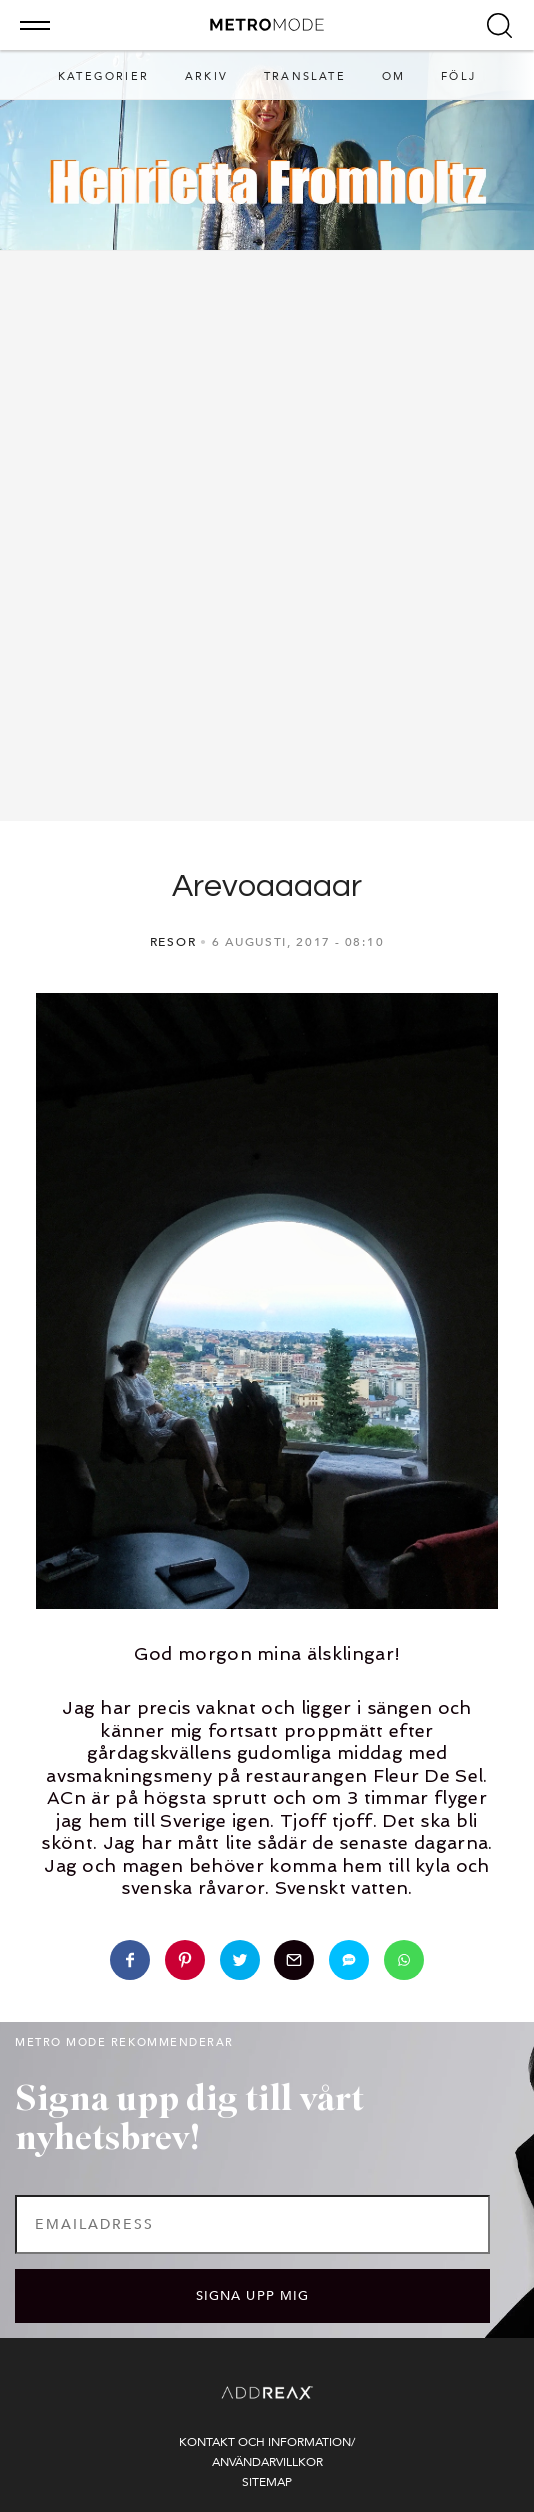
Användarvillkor (267, 2462)
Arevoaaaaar (267, 886)
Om (393, 76)
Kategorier (103, 76)
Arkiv (206, 76)
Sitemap (267, 2482)
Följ (458, 76)
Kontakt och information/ (267, 2442)
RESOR (173, 942)
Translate (305, 76)
